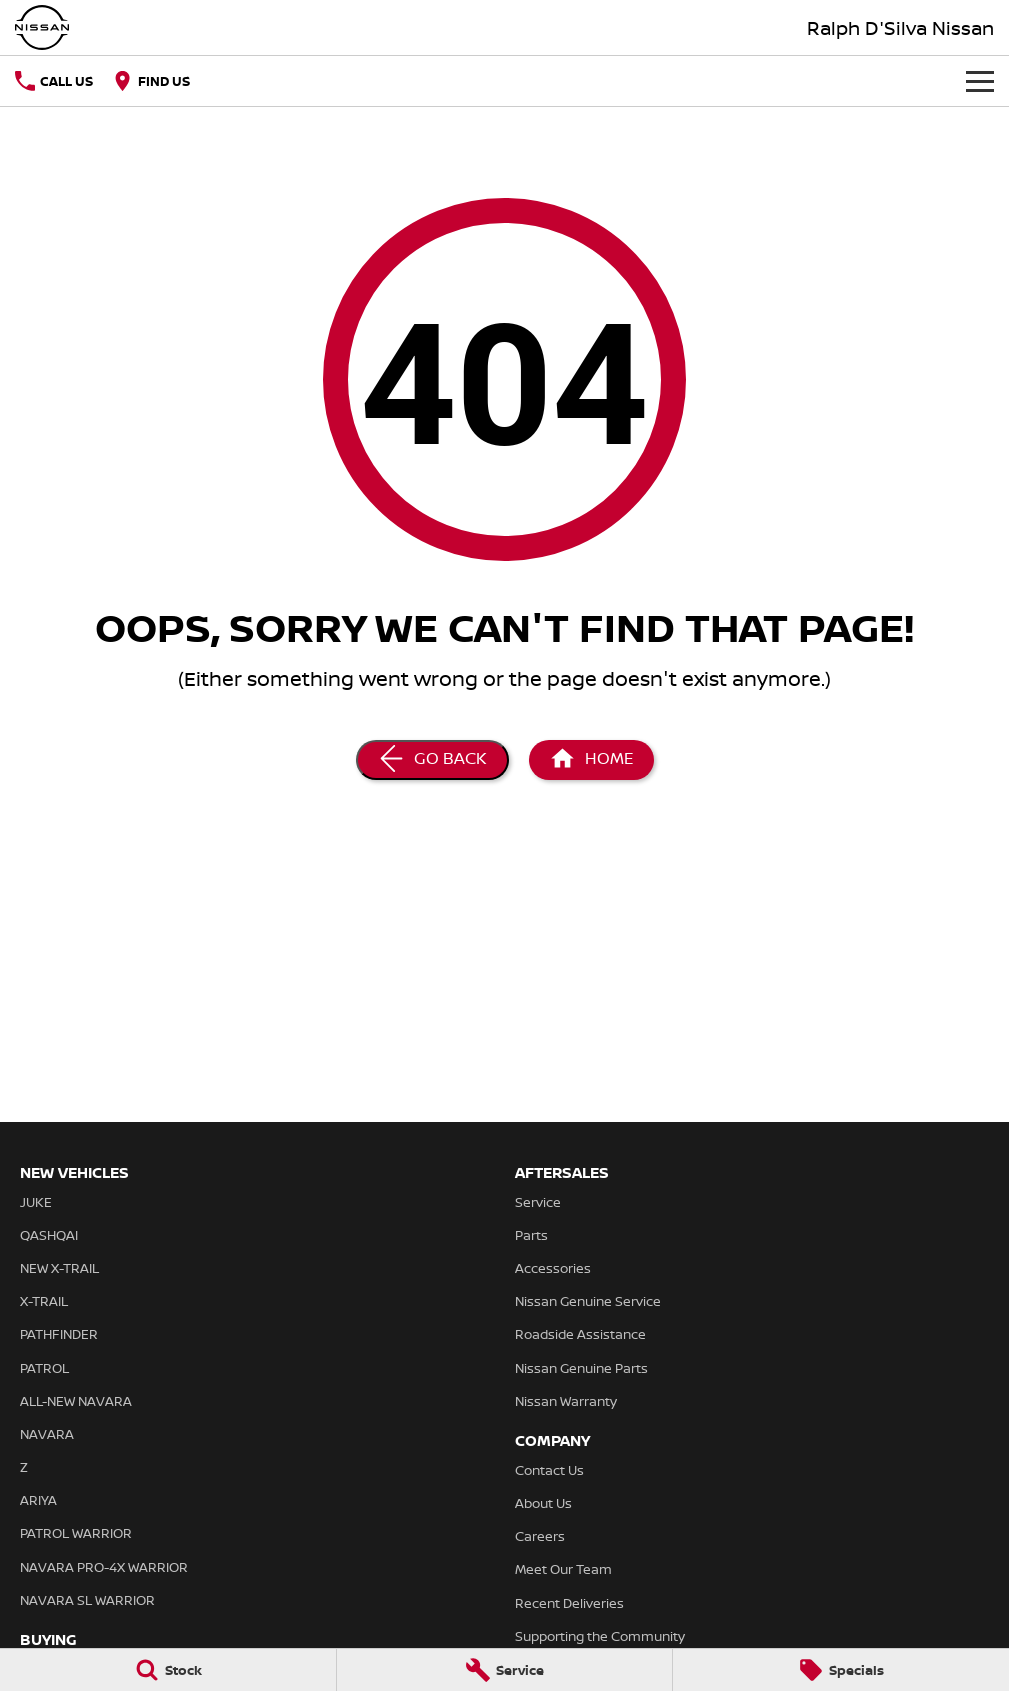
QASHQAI (49, 1235)
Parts (531, 1235)
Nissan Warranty (566, 1401)
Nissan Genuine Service (588, 1301)
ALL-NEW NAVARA (76, 1401)
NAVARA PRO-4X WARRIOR (104, 1567)
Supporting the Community (600, 1636)
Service (538, 1202)
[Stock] (168, 1670)
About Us (543, 1503)
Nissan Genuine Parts (581, 1368)
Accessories (553, 1268)
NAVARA (47, 1434)
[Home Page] (42, 27)
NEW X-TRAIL (59, 1268)
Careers (540, 1536)
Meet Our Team (563, 1569)
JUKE (36, 1202)
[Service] (505, 1670)
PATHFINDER (59, 1334)
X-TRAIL (44, 1301)
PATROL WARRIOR (76, 1533)
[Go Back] (432, 760)
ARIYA (38, 1500)
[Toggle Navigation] (980, 81)
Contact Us (549, 1470)
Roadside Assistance (580, 1334)
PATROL (44, 1368)
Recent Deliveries (569, 1603)
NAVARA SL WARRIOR (87, 1600)
